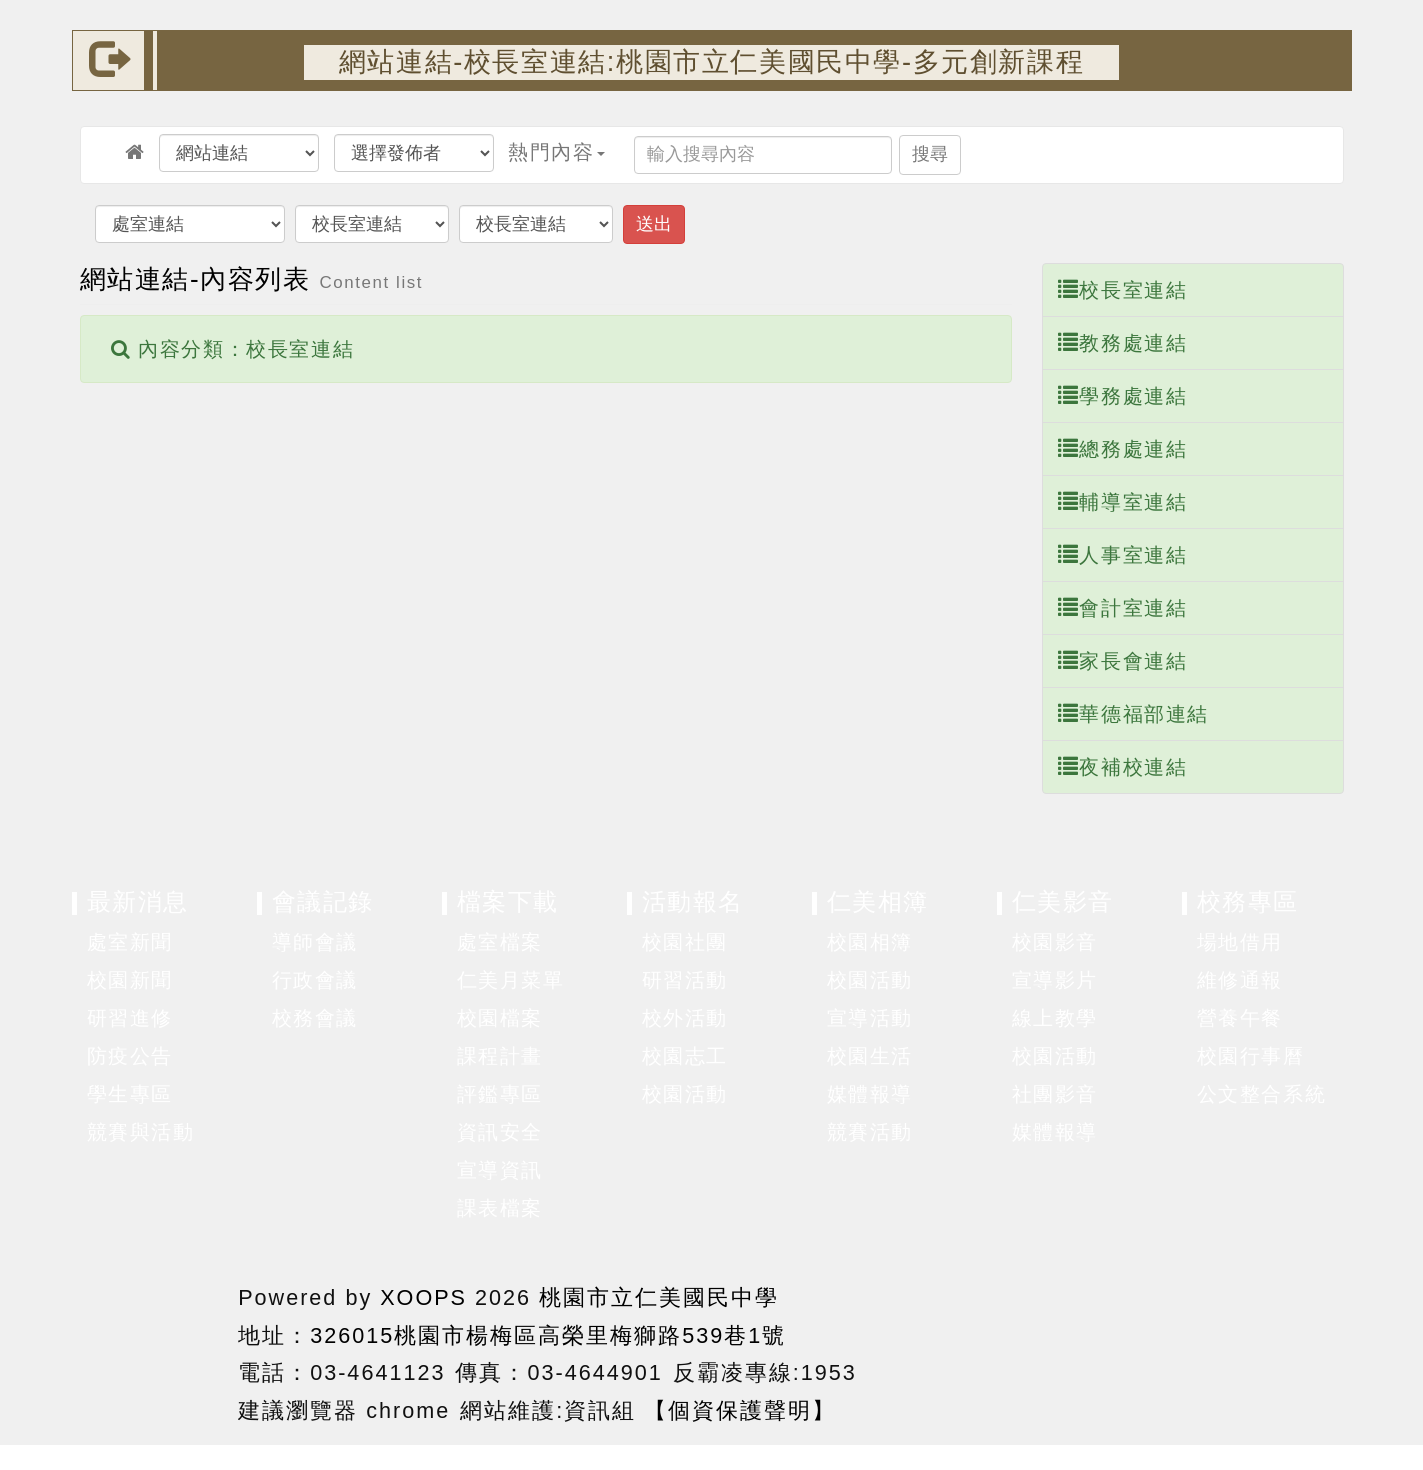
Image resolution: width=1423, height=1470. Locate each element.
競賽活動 (870, 1132)
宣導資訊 (500, 1170)
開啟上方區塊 (1319, 121)
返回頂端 (1284, 1348)
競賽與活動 (141, 1132)
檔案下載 (508, 901)
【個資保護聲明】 (740, 1410)
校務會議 (315, 1018)
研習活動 (685, 980)
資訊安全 (500, 1132)
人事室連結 (1123, 554)
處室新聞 (130, 942)
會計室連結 (1123, 607)
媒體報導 (870, 1094)
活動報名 (693, 901)
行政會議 (315, 980)
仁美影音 (1063, 901)
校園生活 (870, 1056)
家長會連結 (1123, 660)
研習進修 (130, 1018)
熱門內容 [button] (556, 152)
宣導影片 (1055, 980)
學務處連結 (1123, 395)
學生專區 (130, 1094)
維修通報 (1240, 980)
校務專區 (1248, 901)
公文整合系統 (1262, 1094)
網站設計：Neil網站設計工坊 (151, 1352)
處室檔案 (500, 942)
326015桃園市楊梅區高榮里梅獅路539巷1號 (548, 1335)
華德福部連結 (1133, 713)
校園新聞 (130, 980)
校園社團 (685, 942)
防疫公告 (130, 1056)
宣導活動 (870, 1018)
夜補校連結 (1123, 766)
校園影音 (1055, 942)
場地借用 (1240, 942)
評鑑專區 (500, 1094)
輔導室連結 (1123, 501)
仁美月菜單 (511, 980)
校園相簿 (870, 942)
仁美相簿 (878, 901)
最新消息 (138, 901)
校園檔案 (500, 1018)
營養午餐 (1240, 1018)
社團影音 (1055, 1094)
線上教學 (1055, 1018)
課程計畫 (500, 1056)
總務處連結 (1123, 448)
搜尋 (930, 154)
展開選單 (231, 943)
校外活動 (685, 1018)
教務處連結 (1123, 342)
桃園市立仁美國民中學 (659, 1297)
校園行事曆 (1251, 1056)
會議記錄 (323, 901)
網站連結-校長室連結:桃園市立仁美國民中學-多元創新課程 (711, 61)
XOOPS (423, 1297)
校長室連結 (1123, 289)
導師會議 (315, 942)
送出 (654, 224)
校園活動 (685, 1094)
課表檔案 (500, 1208)
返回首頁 (1136, 1348)
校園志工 (685, 1056)
